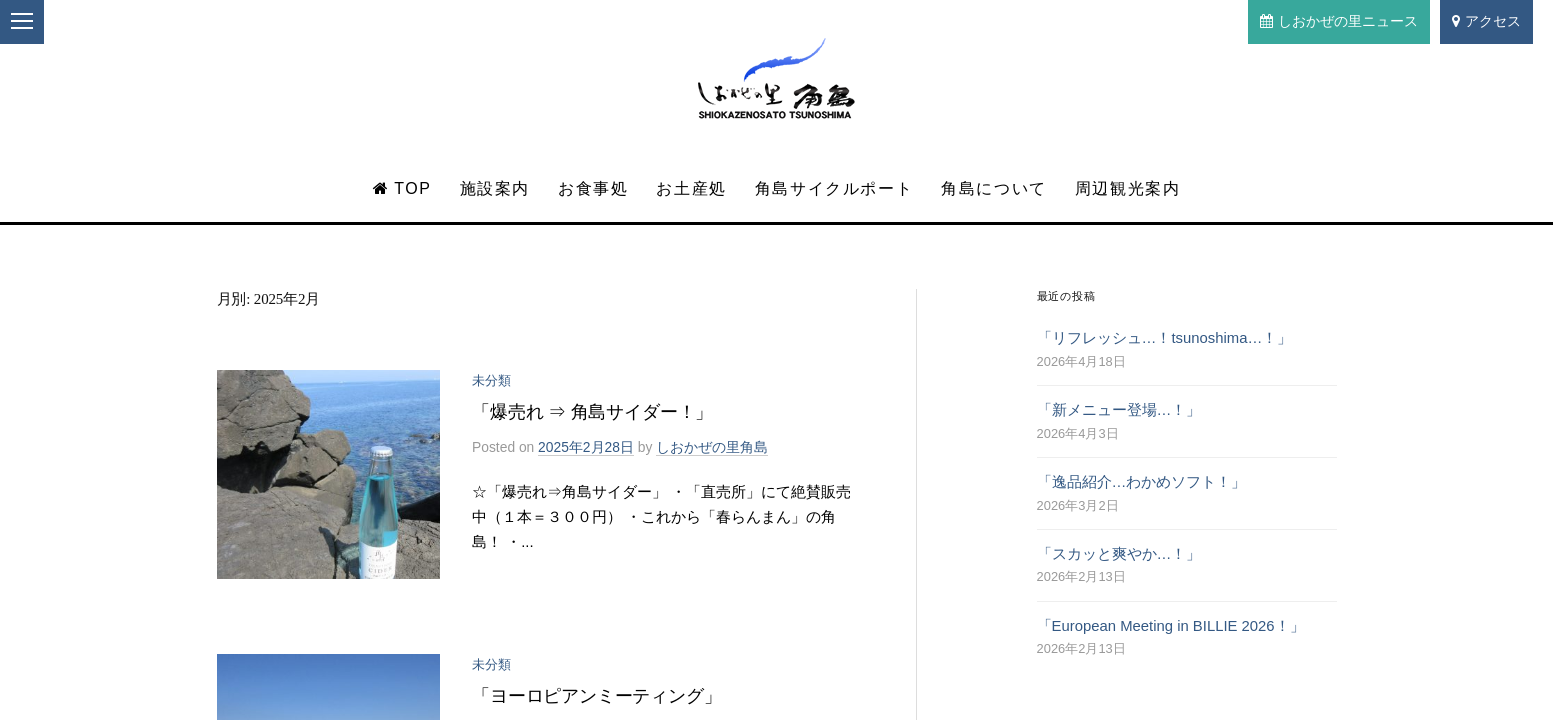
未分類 (491, 380)
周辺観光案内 (1128, 188)
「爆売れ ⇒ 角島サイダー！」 (592, 412)
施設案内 (495, 188)
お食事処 (593, 188)
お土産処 (691, 188)
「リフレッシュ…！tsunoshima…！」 (1165, 338)
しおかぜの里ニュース (1339, 21)
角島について (994, 188)
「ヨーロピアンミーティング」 (597, 696)
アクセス (1486, 21)
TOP (402, 188)
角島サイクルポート (834, 188)
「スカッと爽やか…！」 (1119, 554)
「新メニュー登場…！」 (1119, 410)
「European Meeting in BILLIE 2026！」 (1171, 626)
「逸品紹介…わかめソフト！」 (1142, 482)
